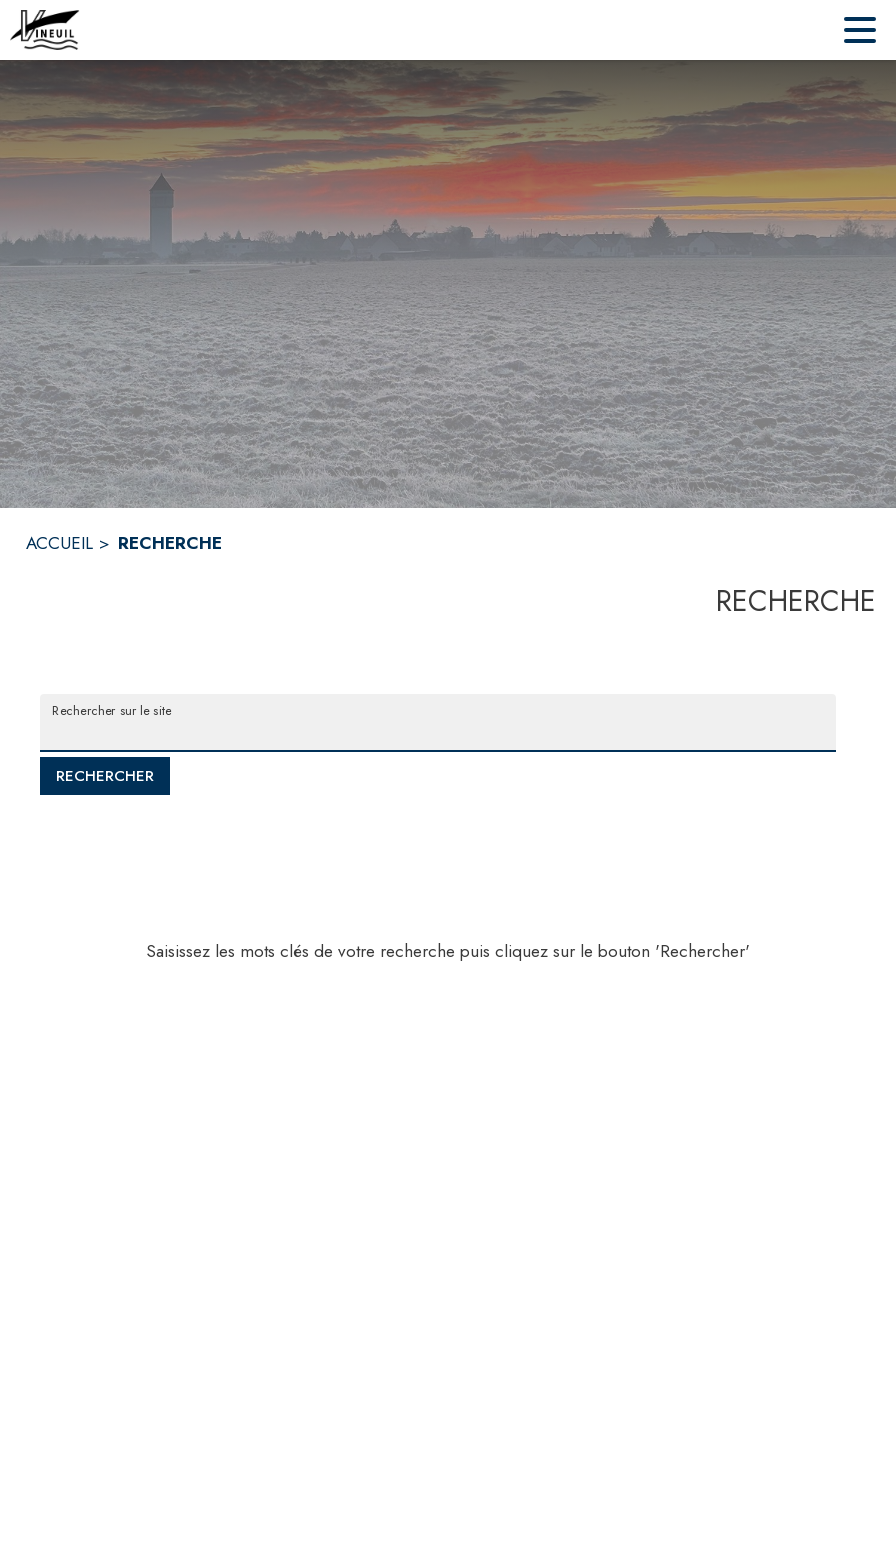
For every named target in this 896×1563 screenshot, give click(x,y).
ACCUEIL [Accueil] (59, 543)
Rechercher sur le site (111, 710)
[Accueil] (45, 30)
